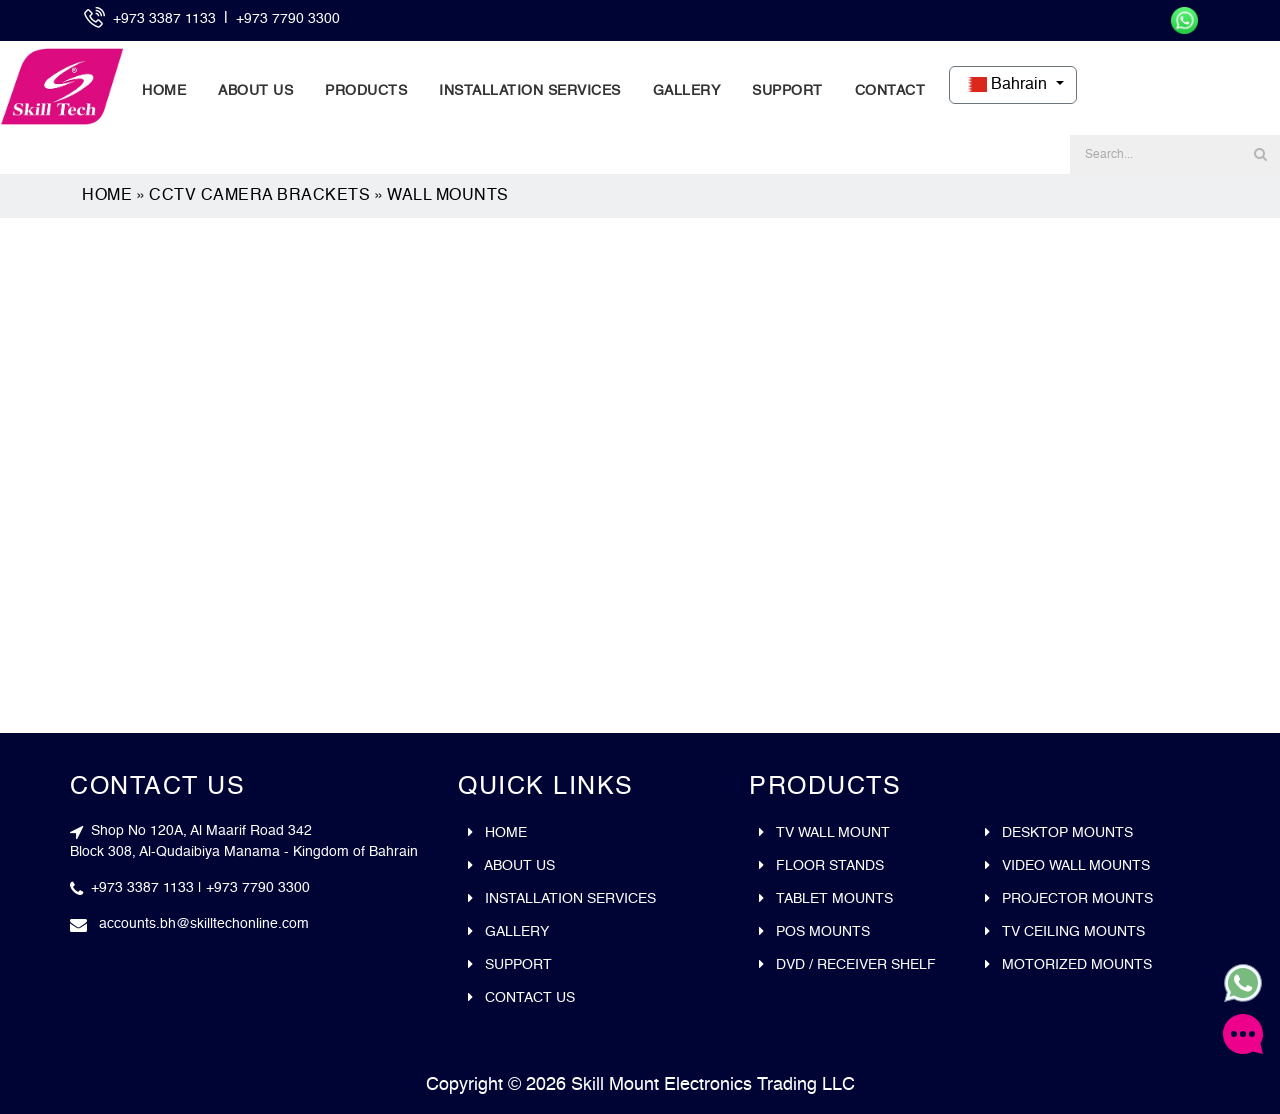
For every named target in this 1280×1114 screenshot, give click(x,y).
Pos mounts (814, 932)
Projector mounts (1069, 899)
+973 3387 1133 (166, 19)
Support (787, 91)
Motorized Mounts (1068, 965)
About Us (255, 91)
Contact (890, 91)
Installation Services (530, 91)
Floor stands (821, 866)
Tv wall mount (824, 833)
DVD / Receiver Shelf (847, 965)
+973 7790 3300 (288, 19)
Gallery (687, 91)
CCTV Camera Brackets (259, 196)
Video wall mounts (1067, 866)
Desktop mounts (1059, 833)
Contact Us (521, 998)
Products (366, 91)
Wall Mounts (448, 196)
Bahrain (1006, 85)
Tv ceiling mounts (1065, 932)
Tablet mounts (826, 899)
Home (164, 91)
